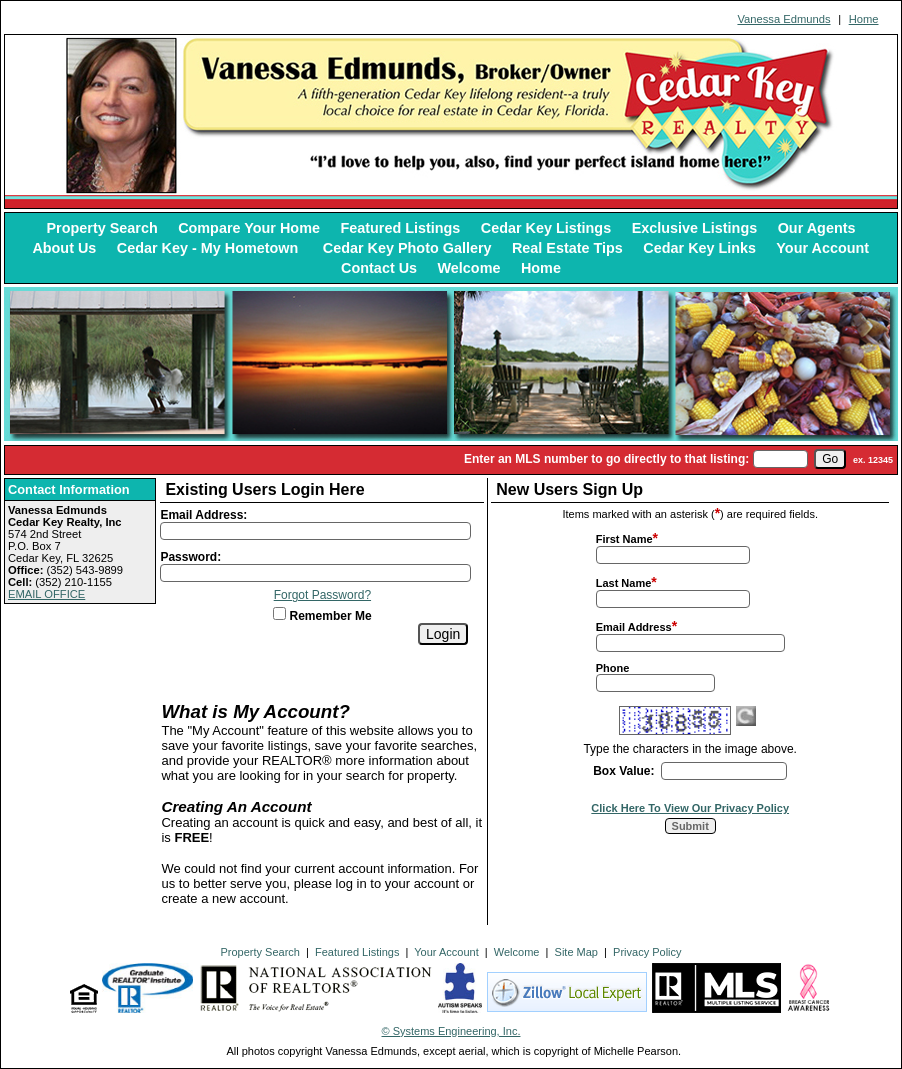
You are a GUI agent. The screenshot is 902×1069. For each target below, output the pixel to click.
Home (864, 19)
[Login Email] (315, 531)
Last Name (624, 583)
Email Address (634, 627)
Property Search (102, 228)
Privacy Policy (647, 952)
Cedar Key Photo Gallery (407, 248)
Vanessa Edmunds (783, 19)
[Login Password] (315, 573)
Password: (190, 557)
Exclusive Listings (695, 228)
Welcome (469, 268)
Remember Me (322, 616)
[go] (830, 459)
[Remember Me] (279, 613)
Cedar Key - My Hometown (210, 248)
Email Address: (203, 515)
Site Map (576, 952)
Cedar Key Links (699, 248)
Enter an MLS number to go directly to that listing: (606, 459)
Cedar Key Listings (546, 228)
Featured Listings (400, 228)
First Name (624, 539)
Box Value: (623, 771)
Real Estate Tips (567, 248)
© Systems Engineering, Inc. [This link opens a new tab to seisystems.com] (451, 1031)
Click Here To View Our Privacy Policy (690, 808)
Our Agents (817, 228)
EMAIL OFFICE (46, 594)
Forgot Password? (322, 595)
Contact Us (379, 268)
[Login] (443, 634)
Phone (613, 668)
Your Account (822, 248)
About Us (64, 248)
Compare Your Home (249, 228)
